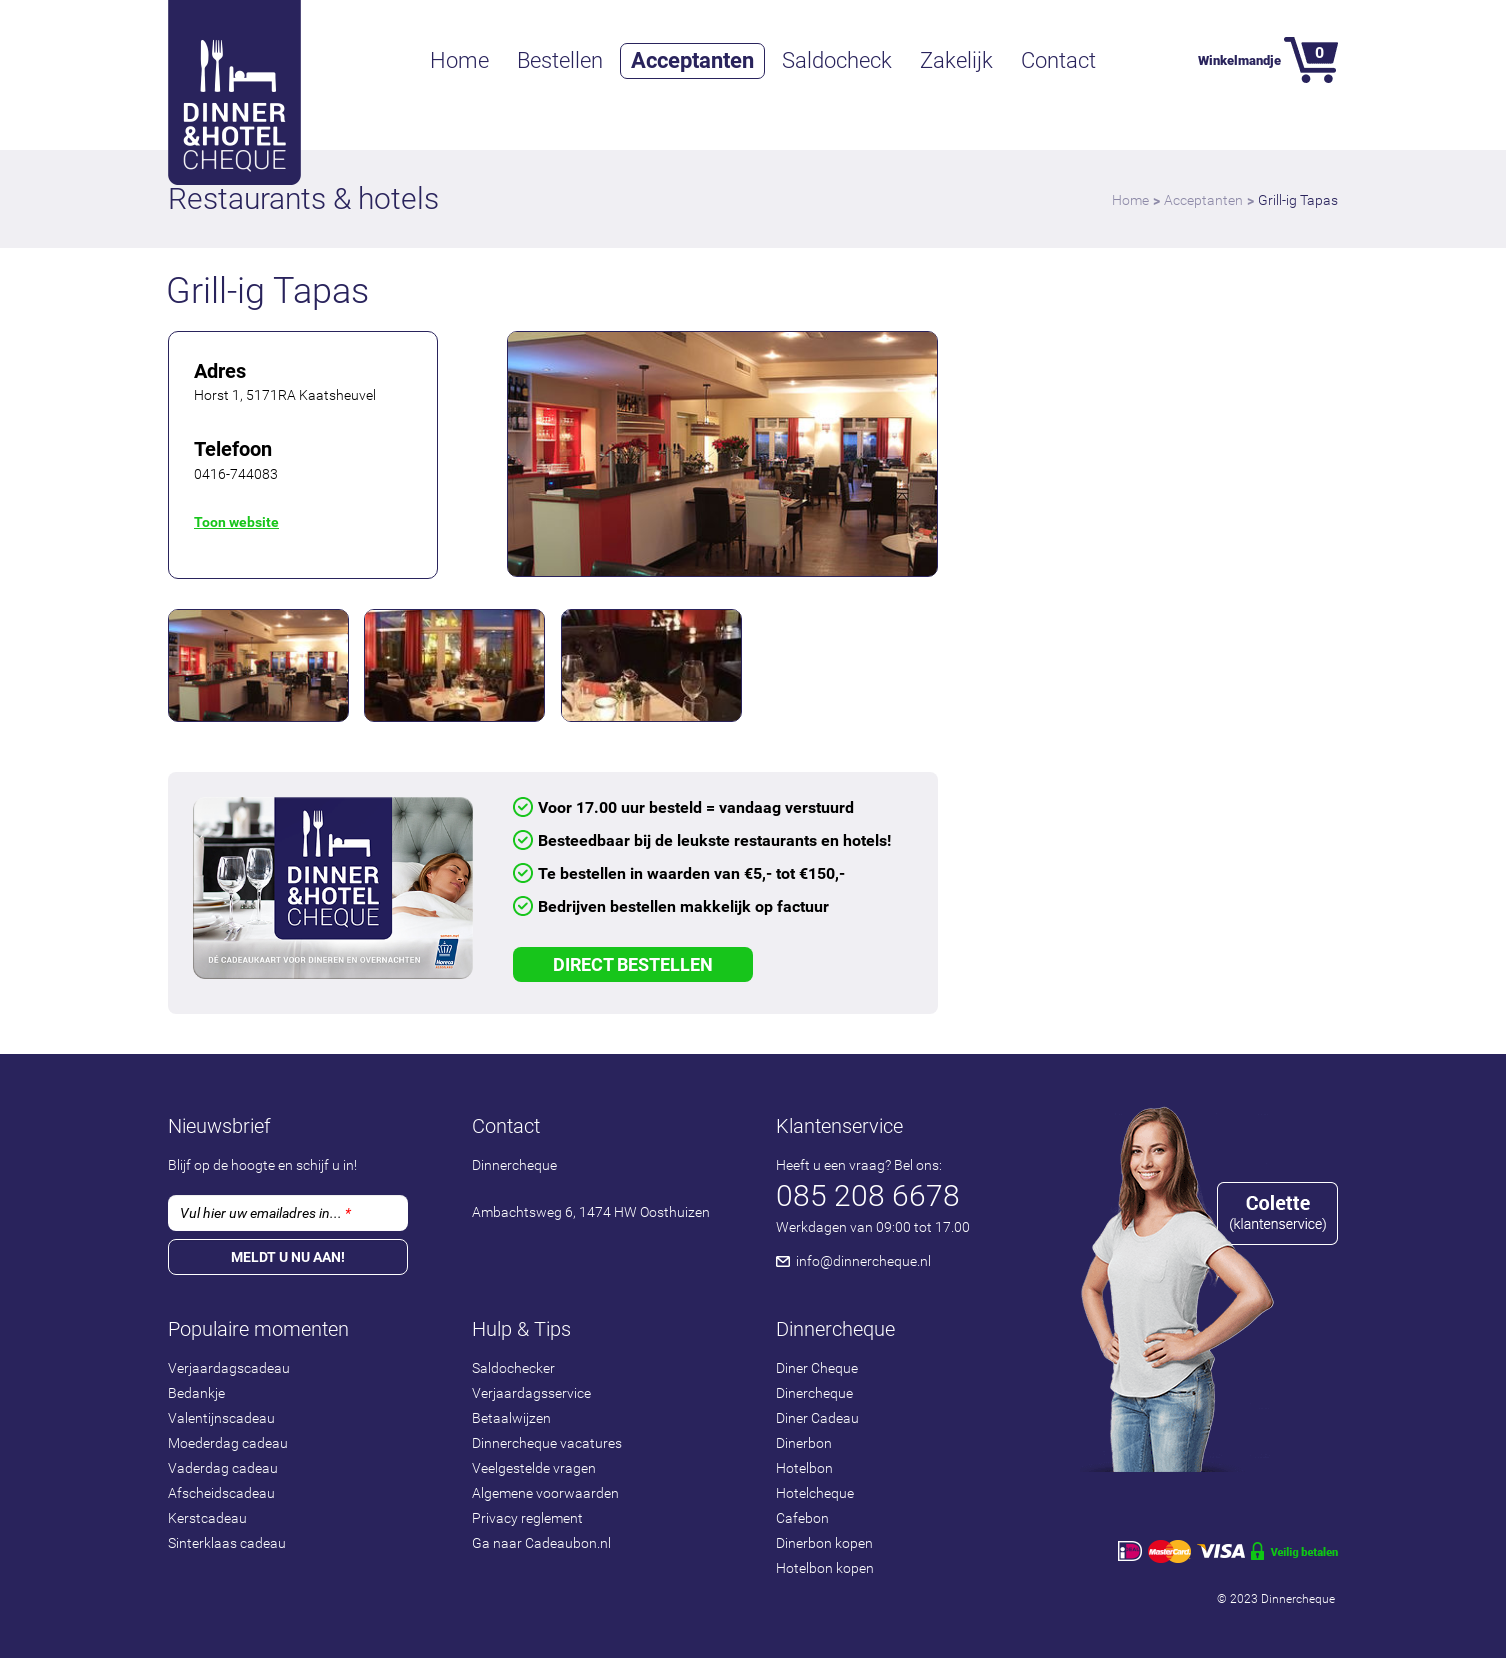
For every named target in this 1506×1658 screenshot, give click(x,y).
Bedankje (196, 1393)
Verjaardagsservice (531, 1393)
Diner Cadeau (817, 1418)
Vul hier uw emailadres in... (265, 1213)
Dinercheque (814, 1393)
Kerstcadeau (207, 1518)
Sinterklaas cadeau (227, 1543)
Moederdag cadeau (228, 1443)
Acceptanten (692, 60)
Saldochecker (513, 1368)
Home (459, 60)
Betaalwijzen (511, 1418)
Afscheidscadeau (221, 1493)
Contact (1058, 60)
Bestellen (560, 60)
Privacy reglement (527, 1518)
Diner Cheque (817, 1368)
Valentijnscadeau (221, 1418)
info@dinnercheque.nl (863, 1261)
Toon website (236, 522)
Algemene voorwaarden (545, 1493)
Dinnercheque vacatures (547, 1443)
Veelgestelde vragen (534, 1468)
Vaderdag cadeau (223, 1468)
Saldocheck (837, 60)
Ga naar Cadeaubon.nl (541, 1543)
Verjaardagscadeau (229, 1368)
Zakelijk (956, 60)
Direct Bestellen (633, 964)
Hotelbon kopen (825, 1568)
